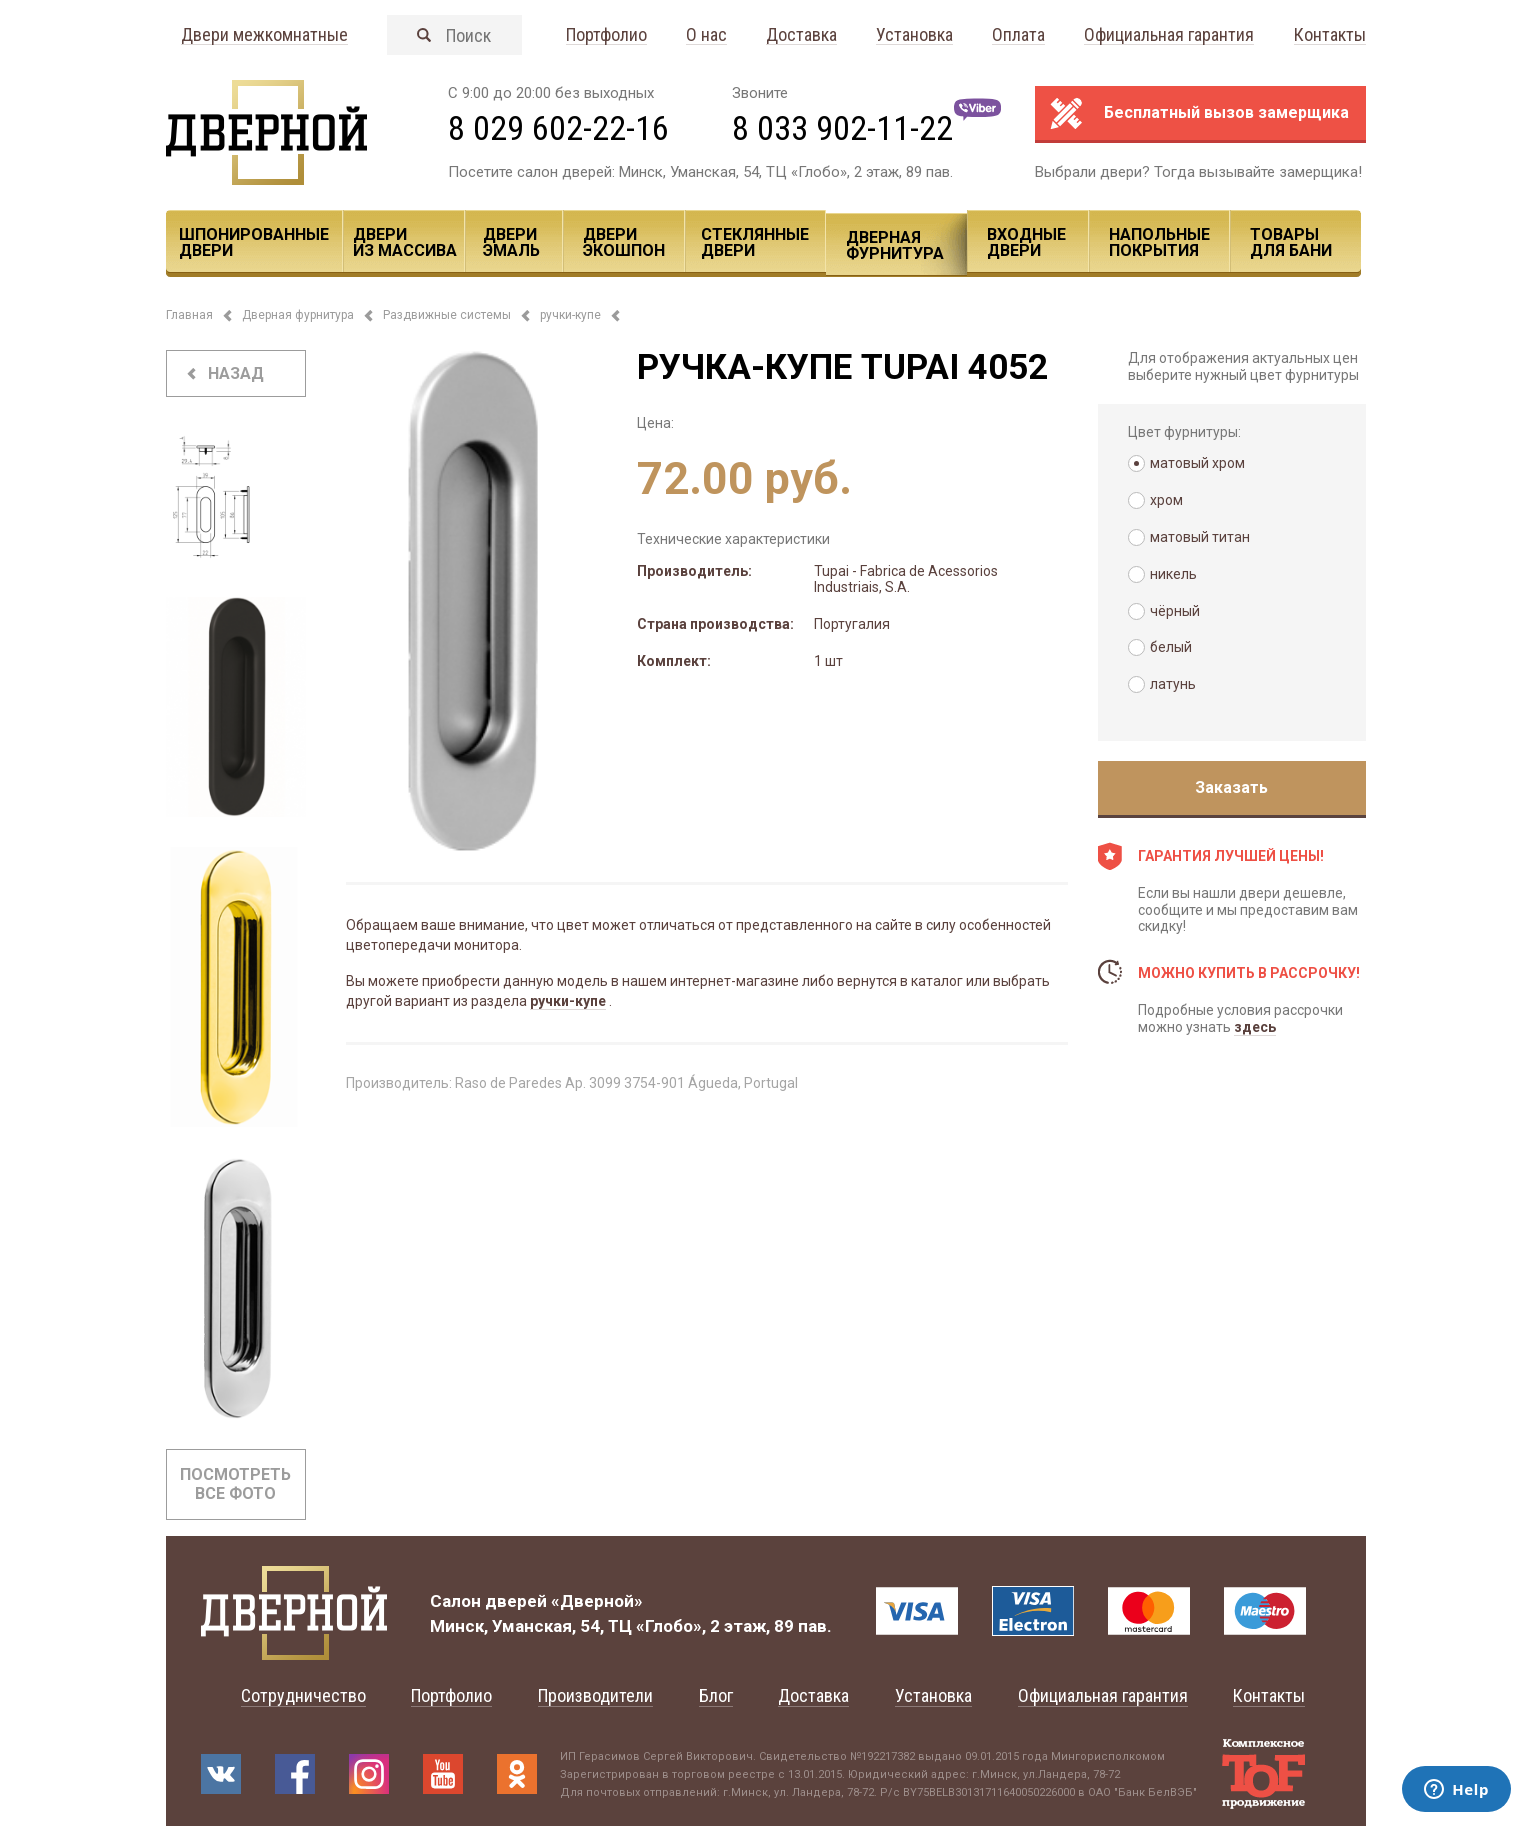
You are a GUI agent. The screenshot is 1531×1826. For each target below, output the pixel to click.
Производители (595, 1695)
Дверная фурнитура (895, 245)
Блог (716, 1695)
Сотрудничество (303, 1695)
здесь (1255, 1027)
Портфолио (606, 35)
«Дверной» (597, 1601)
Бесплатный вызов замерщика (1226, 112)
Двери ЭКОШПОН (624, 242)
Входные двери (1026, 242)
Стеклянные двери (755, 242)
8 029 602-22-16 (558, 128)
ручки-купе (570, 315)
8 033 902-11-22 (842, 128)
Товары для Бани (1291, 242)
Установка (914, 35)
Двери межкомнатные (264, 35)
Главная (189, 315)
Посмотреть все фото (235, 1484)
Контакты (1330, 35)
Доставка (801, 35)
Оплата (1018, 35)
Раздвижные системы (447, 315)
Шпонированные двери (254, 242)
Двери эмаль (511, 242)
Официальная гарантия (1169, 35)
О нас (706, 35)
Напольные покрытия (1159, 242)
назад (236, 373)
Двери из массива (405, 242)
